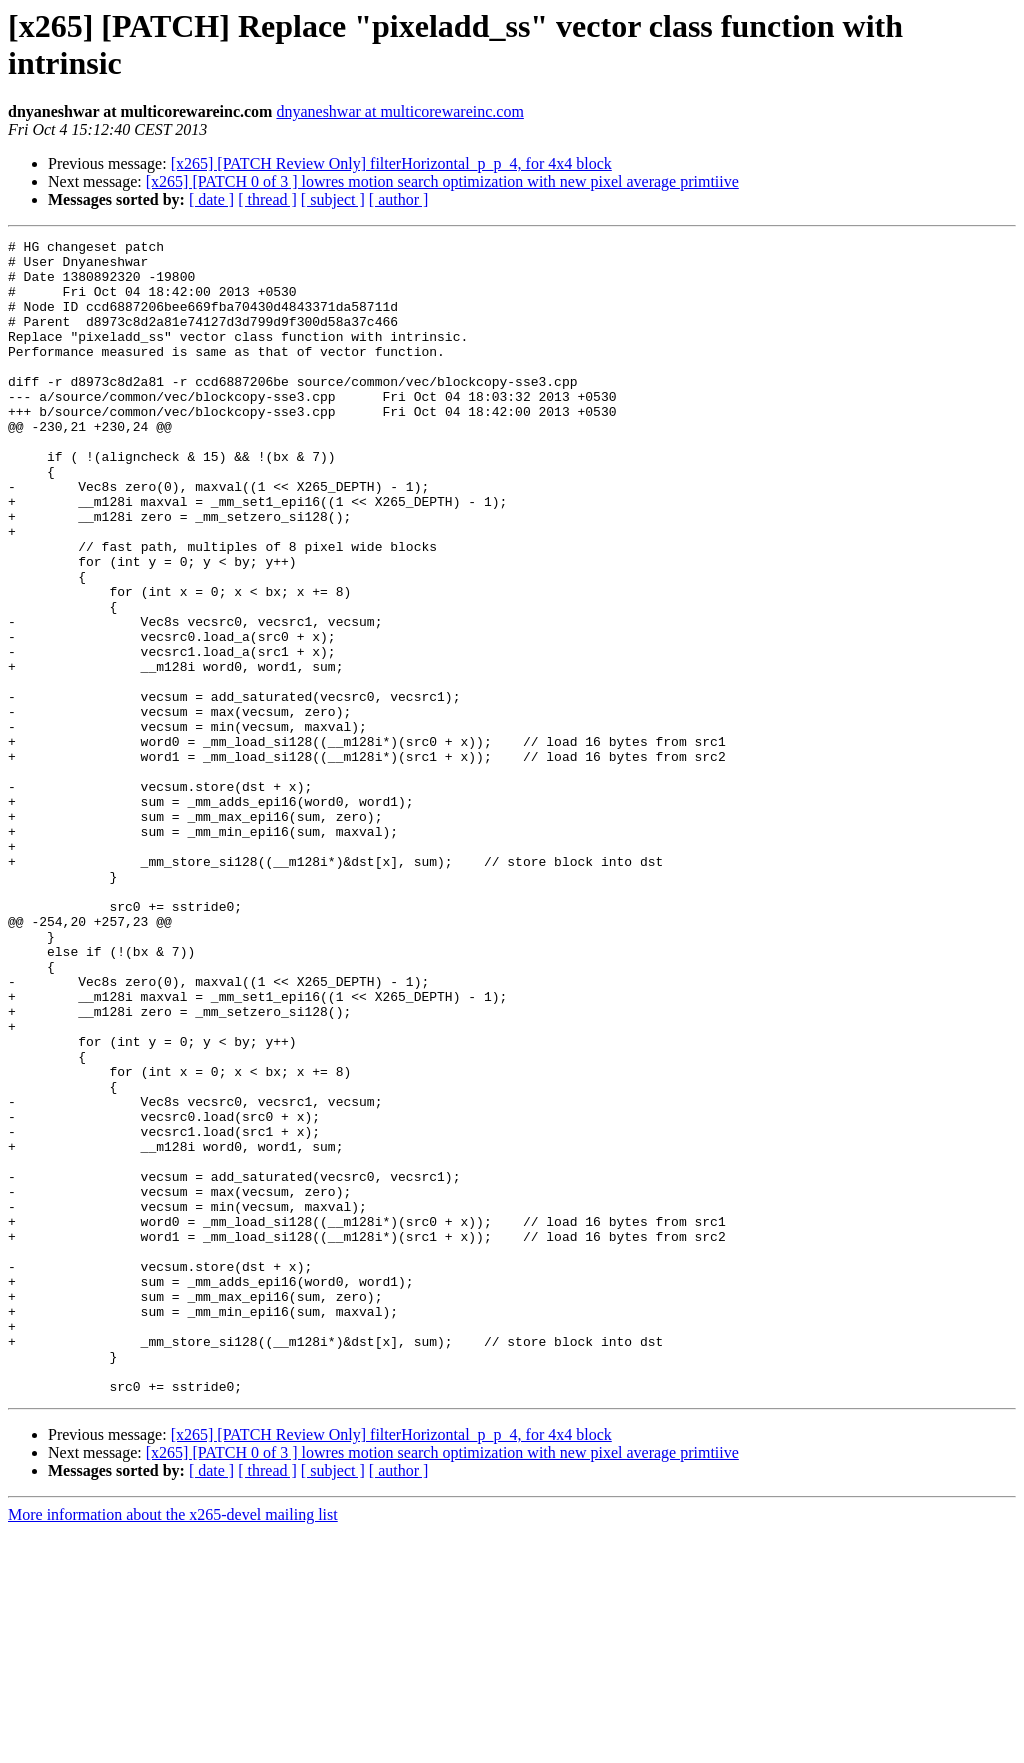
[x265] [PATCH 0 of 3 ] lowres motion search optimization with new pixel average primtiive (442, 181)
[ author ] (399, 199)
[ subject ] (333, 199)
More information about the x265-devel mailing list (173, 1745)
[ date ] (211, 199)
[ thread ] (267, 199)
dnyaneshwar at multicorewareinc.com (399, 111)
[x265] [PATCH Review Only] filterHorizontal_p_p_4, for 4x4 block (391, 163)
